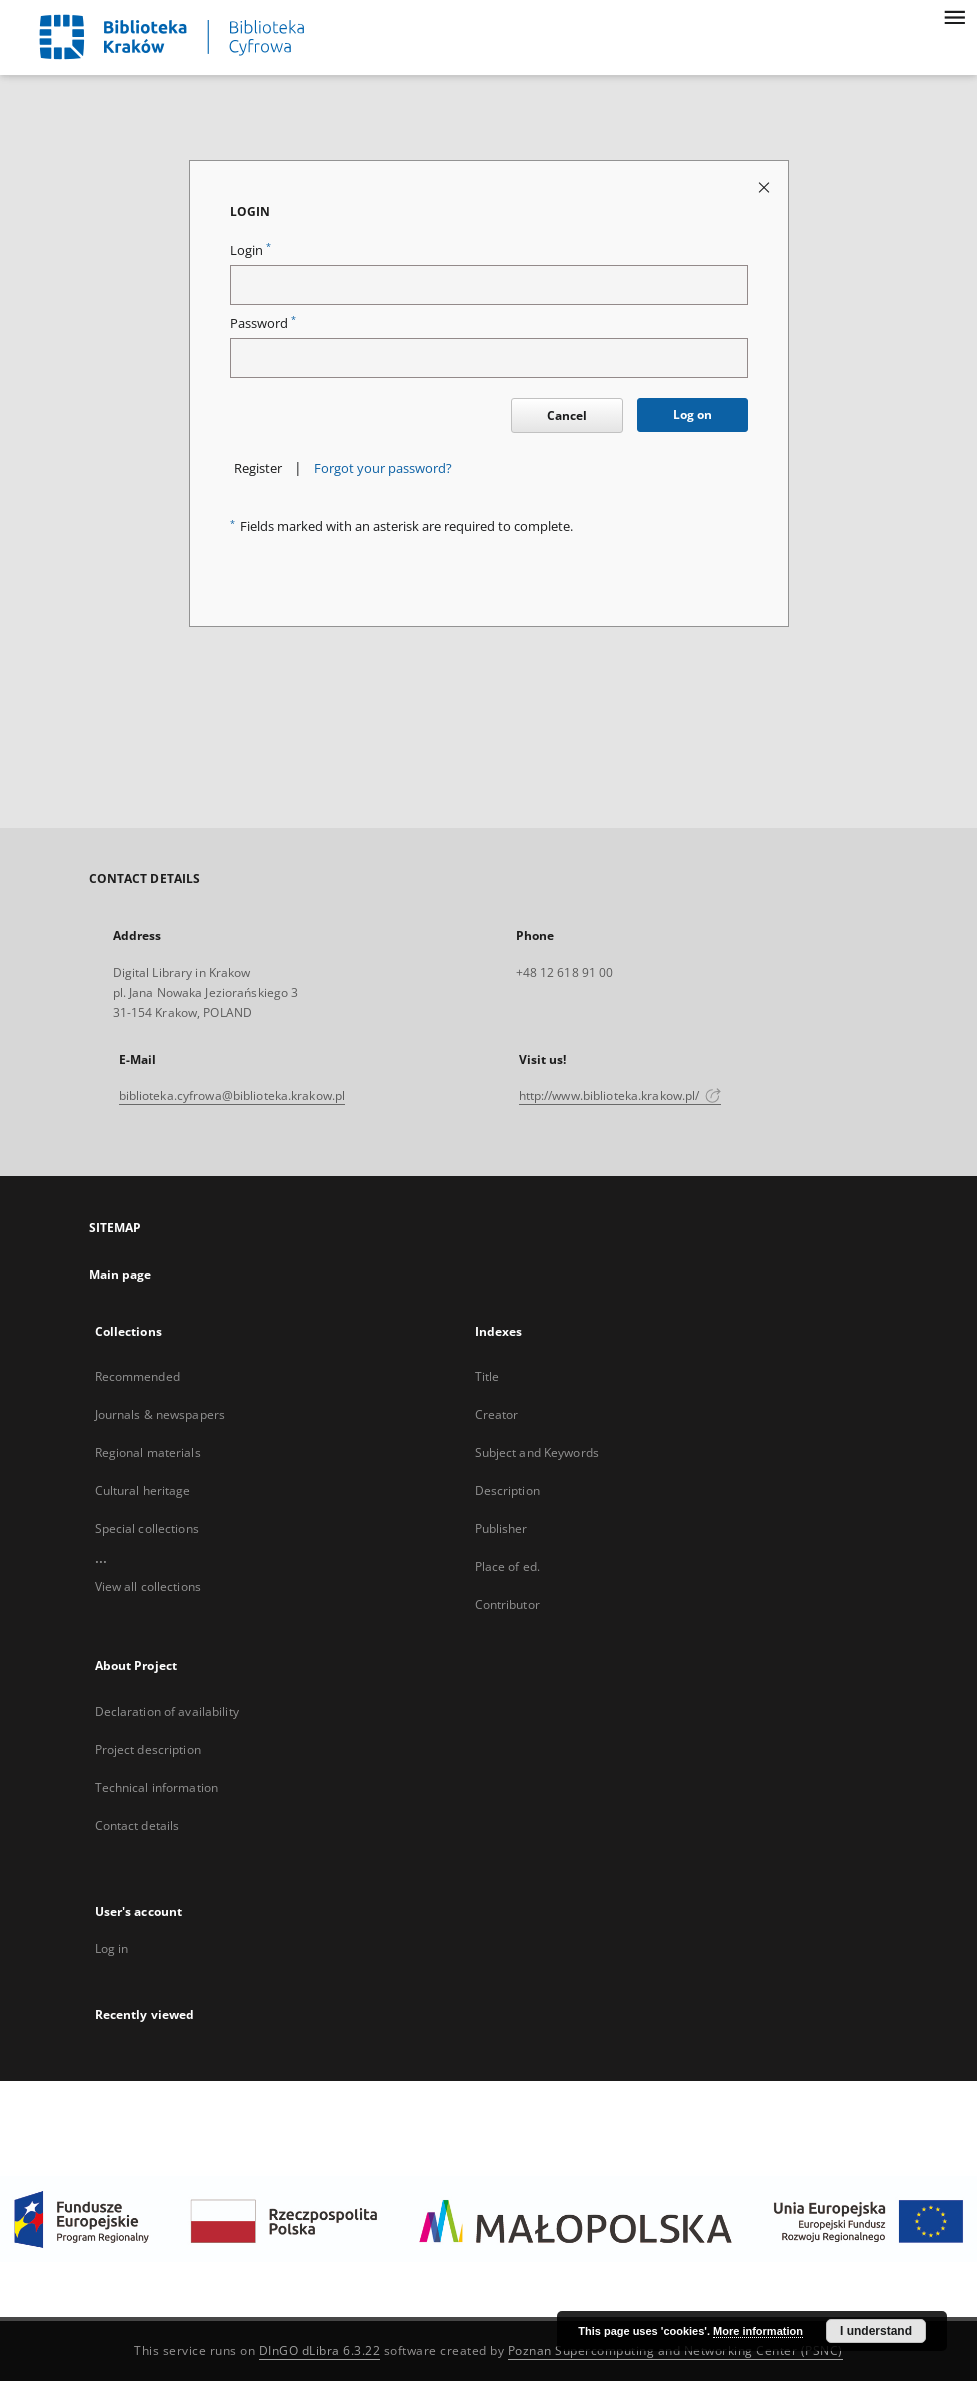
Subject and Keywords (537, 1452)
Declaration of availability (167, 1711)
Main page (120, 1274)
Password (263, 323)
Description (507, 1490)
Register (258, 468)
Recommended (137, 1376)
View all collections (148, 1586)
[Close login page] (765, 186)
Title (487, 1376)
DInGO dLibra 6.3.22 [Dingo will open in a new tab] (320, 2350)
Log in (112, 1948)
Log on (692, 414)
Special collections (147, 1528)
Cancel (567, 415)
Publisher (501, 1528)
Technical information (157, 1787)
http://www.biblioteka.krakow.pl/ (620, 1095)
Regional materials (148, 1452)
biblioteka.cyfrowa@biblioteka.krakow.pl (232, 1095)
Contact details (137, 1825)
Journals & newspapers (160, 1414)
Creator (497, 1414)
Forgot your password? (383, 468)
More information (758, 2331)
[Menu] (954, 16)
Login (250, 250)
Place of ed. (507, 1566)
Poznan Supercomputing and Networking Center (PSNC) (675, 2350)
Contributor (507, 1604)
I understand (876, 2331)
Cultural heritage (143, 1490)
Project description (148, 1749)
